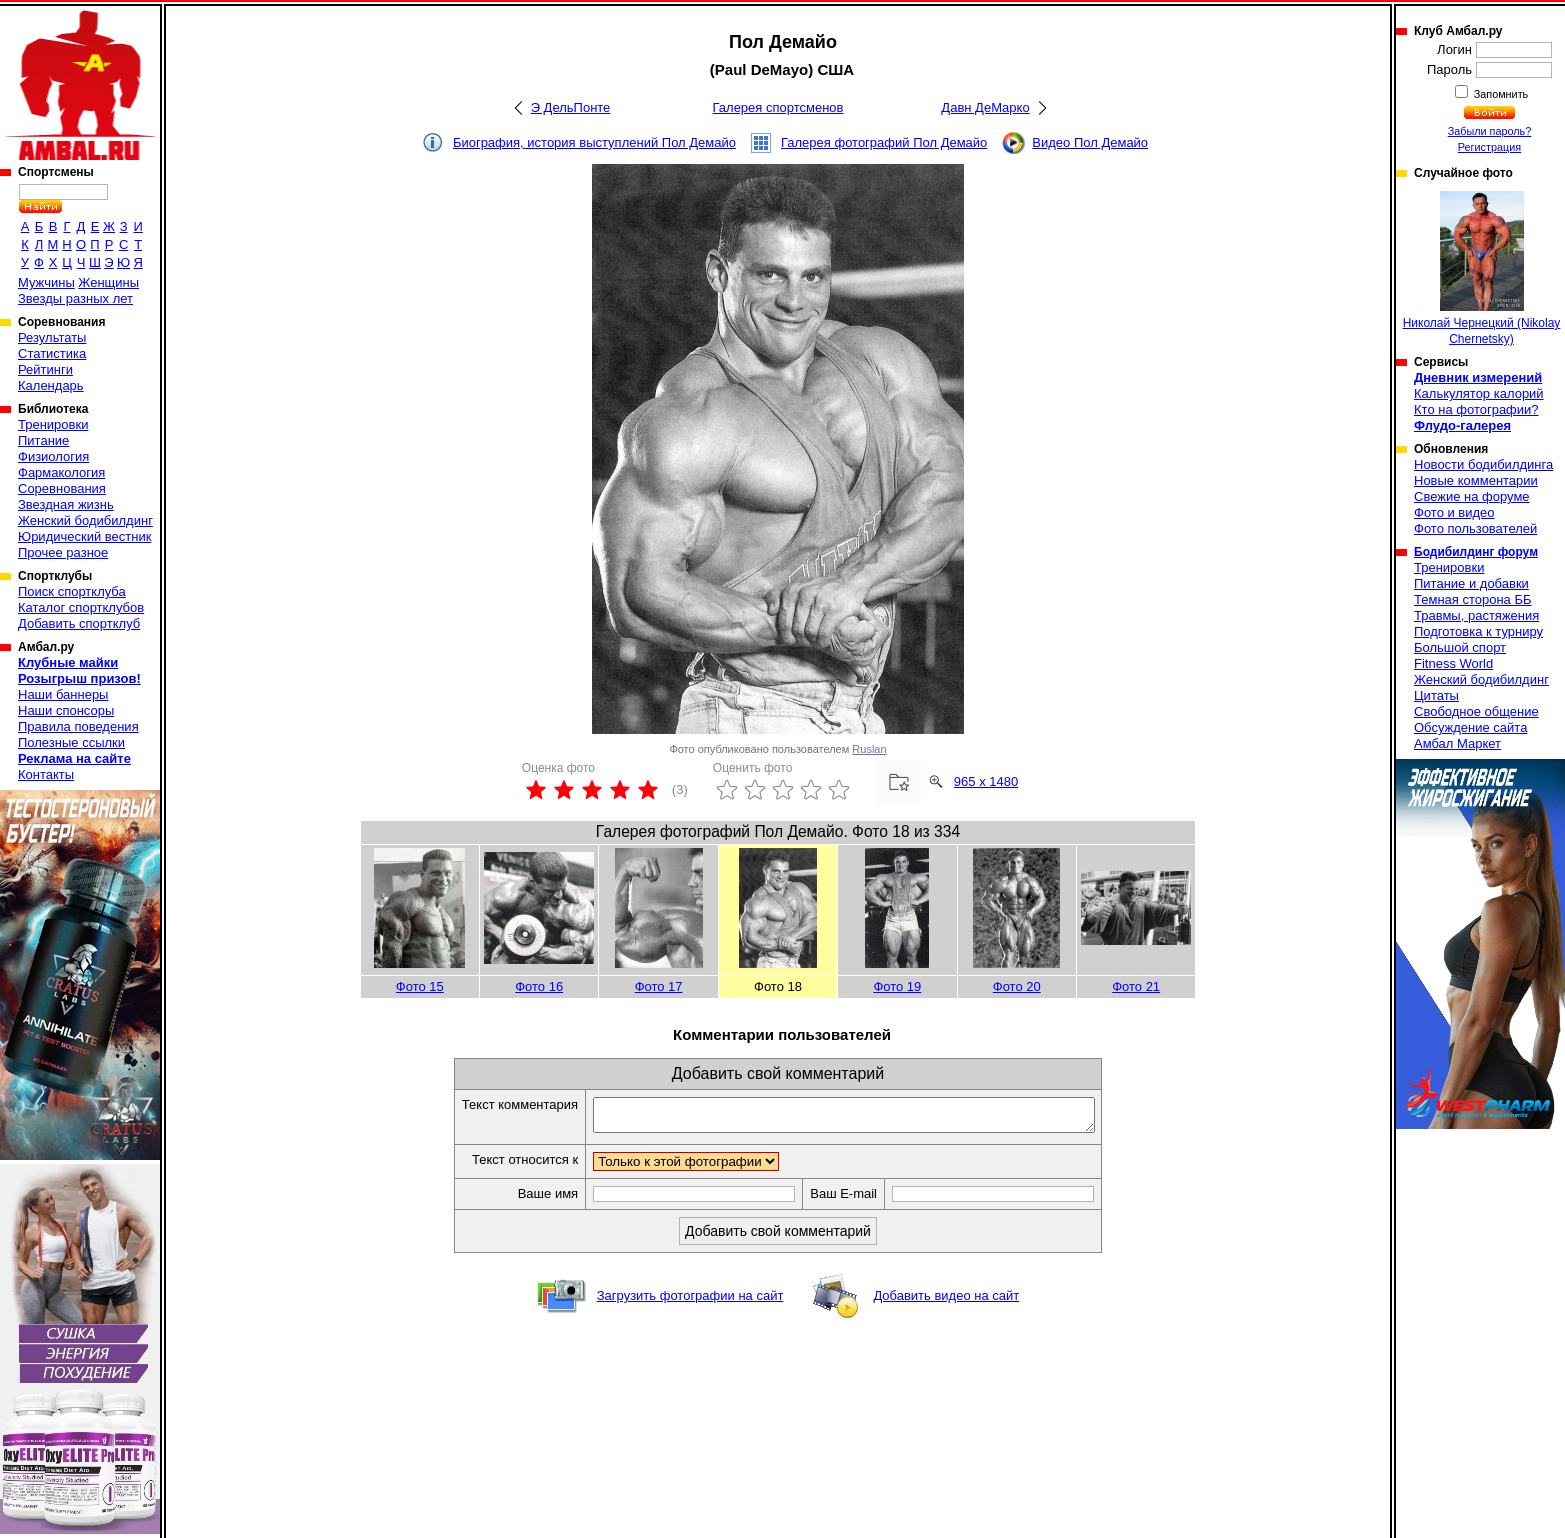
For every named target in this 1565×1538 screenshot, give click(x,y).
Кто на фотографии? (1476, 409)
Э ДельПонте (571, 107)
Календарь (51, 385)
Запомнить (1500, 94)
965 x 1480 (986, 781)
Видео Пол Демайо (1090, 142)
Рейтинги (45, 369)
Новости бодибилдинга (1483, 464)
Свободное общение (1476, 711)
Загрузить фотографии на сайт (690, 1301)
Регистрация (1489, 147)
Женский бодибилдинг (85, 520)
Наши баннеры (63, 694)
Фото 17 (659, 986)
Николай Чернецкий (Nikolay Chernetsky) (1482, 268)
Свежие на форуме (1472, 496)
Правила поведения (78, 726)
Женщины (108, 282)
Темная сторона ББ (1473, 599)
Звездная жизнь (66, 504)
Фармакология (61, 472)
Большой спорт (1460, 647)
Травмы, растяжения (1476, 615)
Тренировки (53, 424)
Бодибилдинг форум (1476, 552)
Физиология (53, 456)
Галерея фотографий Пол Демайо (884, 142)
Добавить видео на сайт (946, 1301)
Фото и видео (1454, 512)
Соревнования (62, 488)
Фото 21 (1136, 986)
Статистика (52, 353)
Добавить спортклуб (79, 623)
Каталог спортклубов (81, 607)
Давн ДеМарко (985, 107)
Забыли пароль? (1490, 131)
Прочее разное (63, 552)
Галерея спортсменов (778, 107)
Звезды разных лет (75, 298)
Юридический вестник (84, 536)
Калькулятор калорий (1479, 393)
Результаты (52, 337)
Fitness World (1453, 663)
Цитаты (1436, 695)
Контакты (46, 774)
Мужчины (46, 282)
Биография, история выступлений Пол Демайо (594, 142)
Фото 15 (420, 986)
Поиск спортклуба (72, 591)
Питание (43, 440)
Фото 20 (1017, 986)
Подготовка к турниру (1478, 631)
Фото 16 (539, 986)
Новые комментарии (1476, 480)
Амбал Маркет (1457, 743)
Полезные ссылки (71, 742)
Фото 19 (897, 986)
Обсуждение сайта (1470, 727)
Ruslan (869, 749)
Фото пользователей (1475, 528)
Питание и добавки (1471, 583)
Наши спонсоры (66, 710)
